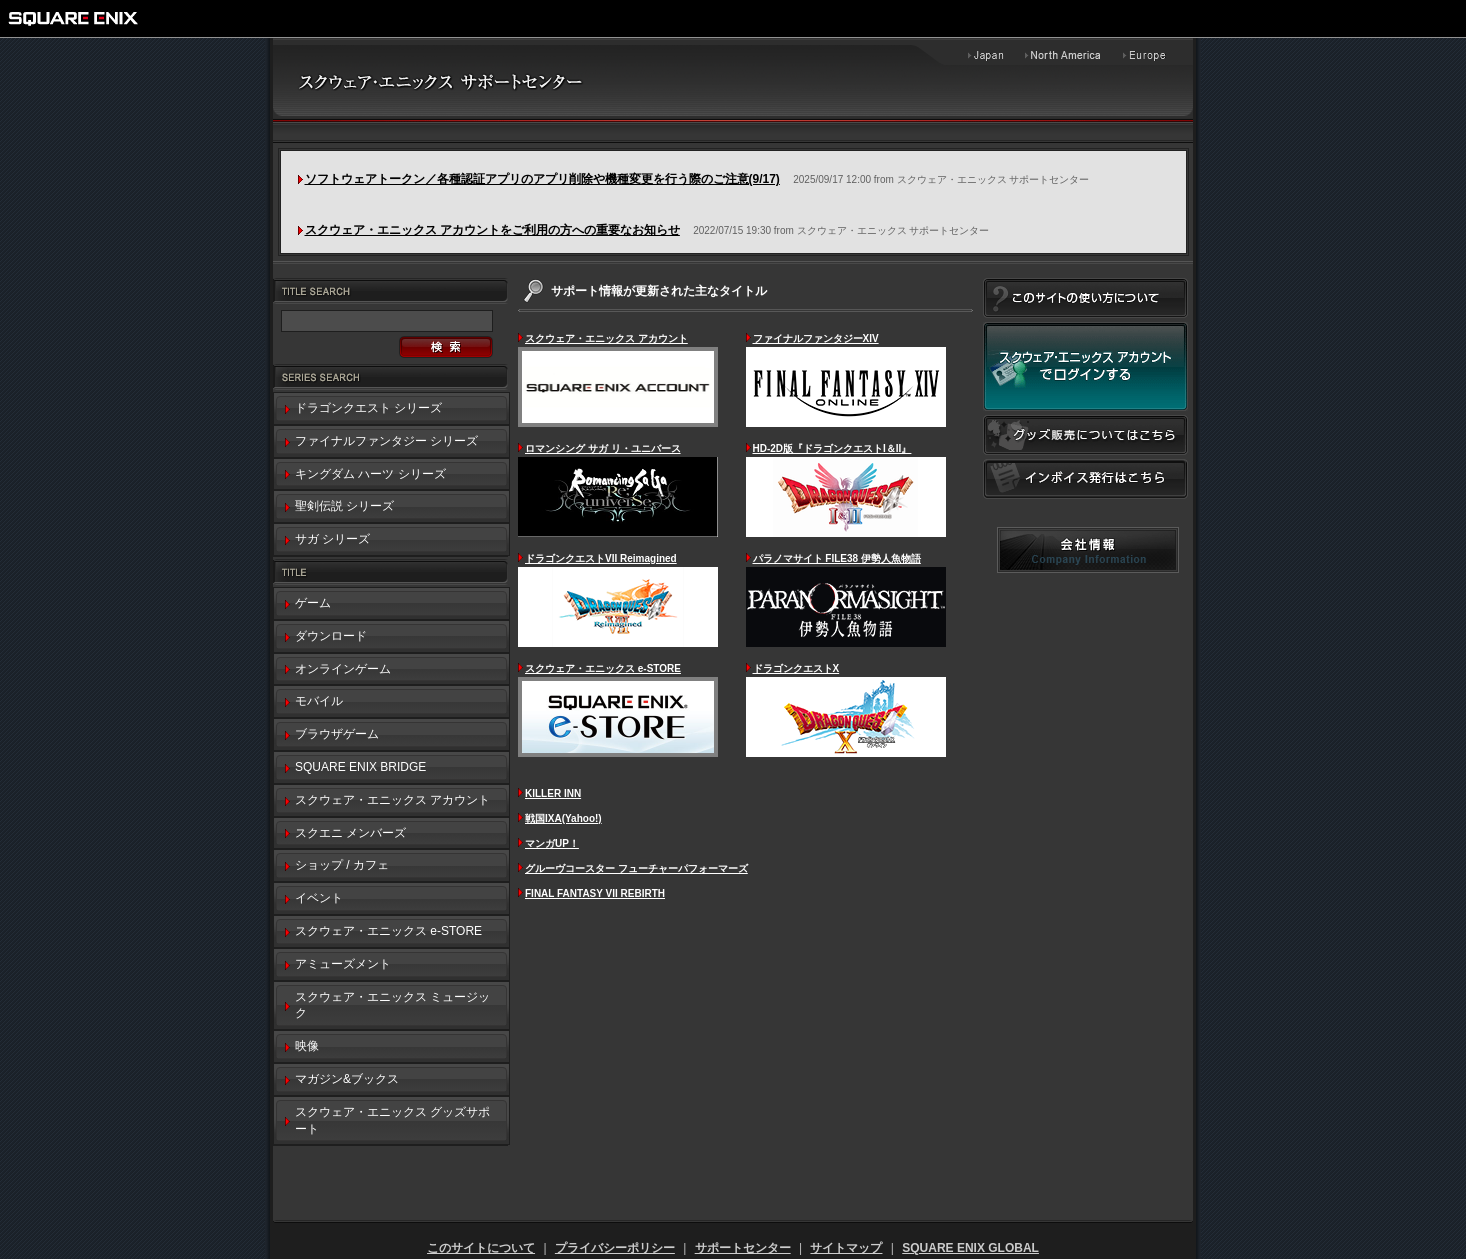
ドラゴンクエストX (796, 668)
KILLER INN (553, 793)
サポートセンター (743, 1248)
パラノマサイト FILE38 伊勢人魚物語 (837, 558)
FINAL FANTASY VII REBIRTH (595, 893)
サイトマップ (846, 1248)
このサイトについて (481, 1248)
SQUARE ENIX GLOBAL (970, 1248)
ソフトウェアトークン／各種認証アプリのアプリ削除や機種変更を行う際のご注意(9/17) (542, 179)
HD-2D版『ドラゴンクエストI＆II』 (832, 448)
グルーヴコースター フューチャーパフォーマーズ (636, 868)
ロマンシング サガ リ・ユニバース (603, 448)
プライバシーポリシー (615, 1248)
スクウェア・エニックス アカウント (606, 338)
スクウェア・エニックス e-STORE (603, 668)
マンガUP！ (552, 843)
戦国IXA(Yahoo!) (563, 818)
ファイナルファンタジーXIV (816, 338)
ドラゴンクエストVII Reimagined (601, 558)
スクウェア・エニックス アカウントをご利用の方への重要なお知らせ (492, 230)
